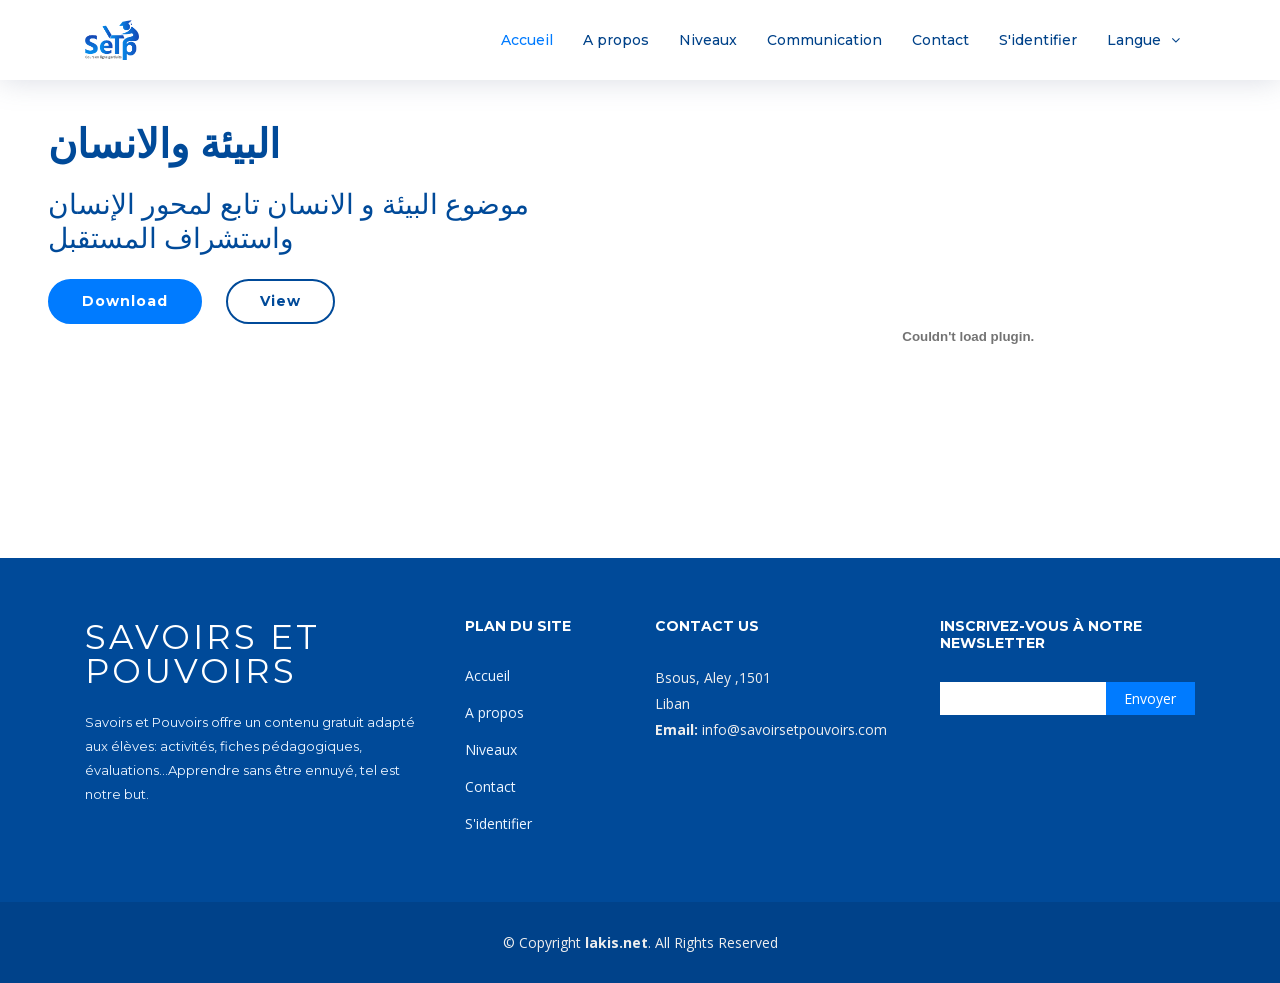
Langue (1134, 40)
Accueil (527, 40)
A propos (616, 40)
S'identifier (1038, 40)
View (280, 301)
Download (125, 301)
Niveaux (708, 40)
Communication (824, 40)
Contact (940, 40)
